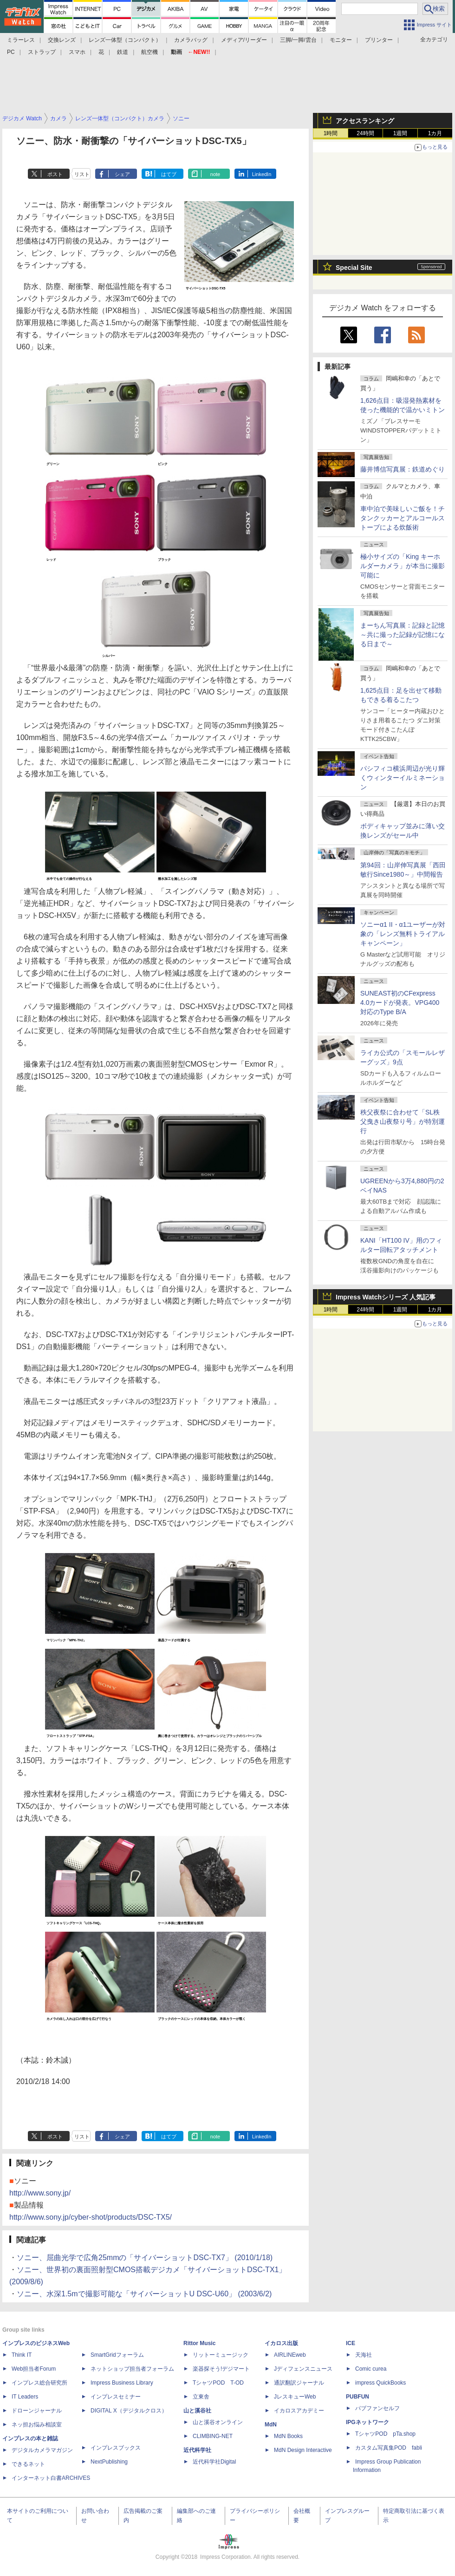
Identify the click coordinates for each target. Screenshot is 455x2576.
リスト (82, 174)
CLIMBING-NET (213, 2436)
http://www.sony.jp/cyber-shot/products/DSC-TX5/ (90, 2217)
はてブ (168, 174)
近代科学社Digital (214, 2461)
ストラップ (42, 52)
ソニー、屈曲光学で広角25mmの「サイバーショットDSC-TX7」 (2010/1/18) (145, 2257)
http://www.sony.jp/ (40, 2193)
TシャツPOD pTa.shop (385, 2434)
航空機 (149, 52)
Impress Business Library (122, 2382)
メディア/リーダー (244, 40)
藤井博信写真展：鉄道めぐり (402, 469)
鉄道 (122, 52)
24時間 (365, 133)
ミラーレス (21, 40)
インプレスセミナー (116, 2396)
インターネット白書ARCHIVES (51, 2478)
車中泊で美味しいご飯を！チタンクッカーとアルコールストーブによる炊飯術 (402, 518)
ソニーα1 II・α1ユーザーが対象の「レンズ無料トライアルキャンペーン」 (402, 934)
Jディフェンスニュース (303, 2369)
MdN (271, 2424)
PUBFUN (357, 2396)
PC (11, 52)
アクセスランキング (365, 121)
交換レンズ (62, 40)
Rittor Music (199, 2343)
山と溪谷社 (197, 2410)
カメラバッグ (191, 40)
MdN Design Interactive (303, 2450)
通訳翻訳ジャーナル (299, 2382)
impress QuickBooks (380, 2382)
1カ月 (435, 133)
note (215, 174)
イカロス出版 (281, 2343)
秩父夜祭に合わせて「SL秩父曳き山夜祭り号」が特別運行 (402, 1121)
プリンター (379, 40)
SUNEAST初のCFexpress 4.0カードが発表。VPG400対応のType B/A (399, 1003)
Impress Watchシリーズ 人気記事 (386, 1297)
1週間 (400, 133)
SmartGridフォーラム (117, 2355)
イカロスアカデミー (299, 2410)
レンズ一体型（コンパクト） (125, 40)
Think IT (22, 2355)
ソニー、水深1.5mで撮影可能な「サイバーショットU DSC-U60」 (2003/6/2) (144, 2294)
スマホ (77, 52)
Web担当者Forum (34, 2369)
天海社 (363, 2355)
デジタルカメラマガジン (42, 2450)
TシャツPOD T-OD (218, 2382)
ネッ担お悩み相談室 (37, 2424)
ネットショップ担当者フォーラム (132, 2369)
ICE (350, 2343)
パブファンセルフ (377, 2408)
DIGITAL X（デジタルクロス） (129, 2410)
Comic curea (370, 2369)
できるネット (28, 2464)
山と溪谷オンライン (218, 2422)
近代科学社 (197, 2450)
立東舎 (201, 2396)
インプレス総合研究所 (39, 2382)
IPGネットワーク (367, 2422)
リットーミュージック (220, 2355)
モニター (341, 40)
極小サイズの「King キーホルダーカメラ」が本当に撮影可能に (402, 566)
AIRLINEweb (290, 2355)
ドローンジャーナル (37, 2410)
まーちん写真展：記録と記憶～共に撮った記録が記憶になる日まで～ (402, 635)
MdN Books (288, 2436)
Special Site (354, 267)
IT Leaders (25, 2396)
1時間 (331, 133)
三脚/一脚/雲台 (298, 40)
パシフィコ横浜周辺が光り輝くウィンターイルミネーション (402, 778)
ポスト (55, 174)
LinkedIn (262, 174)
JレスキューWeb (295, 2396)
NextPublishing (109, 2461)
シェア (122, 174)
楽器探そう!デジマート (221, 2369)
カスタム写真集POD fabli (388, 2448)
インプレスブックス (116, 2448)
